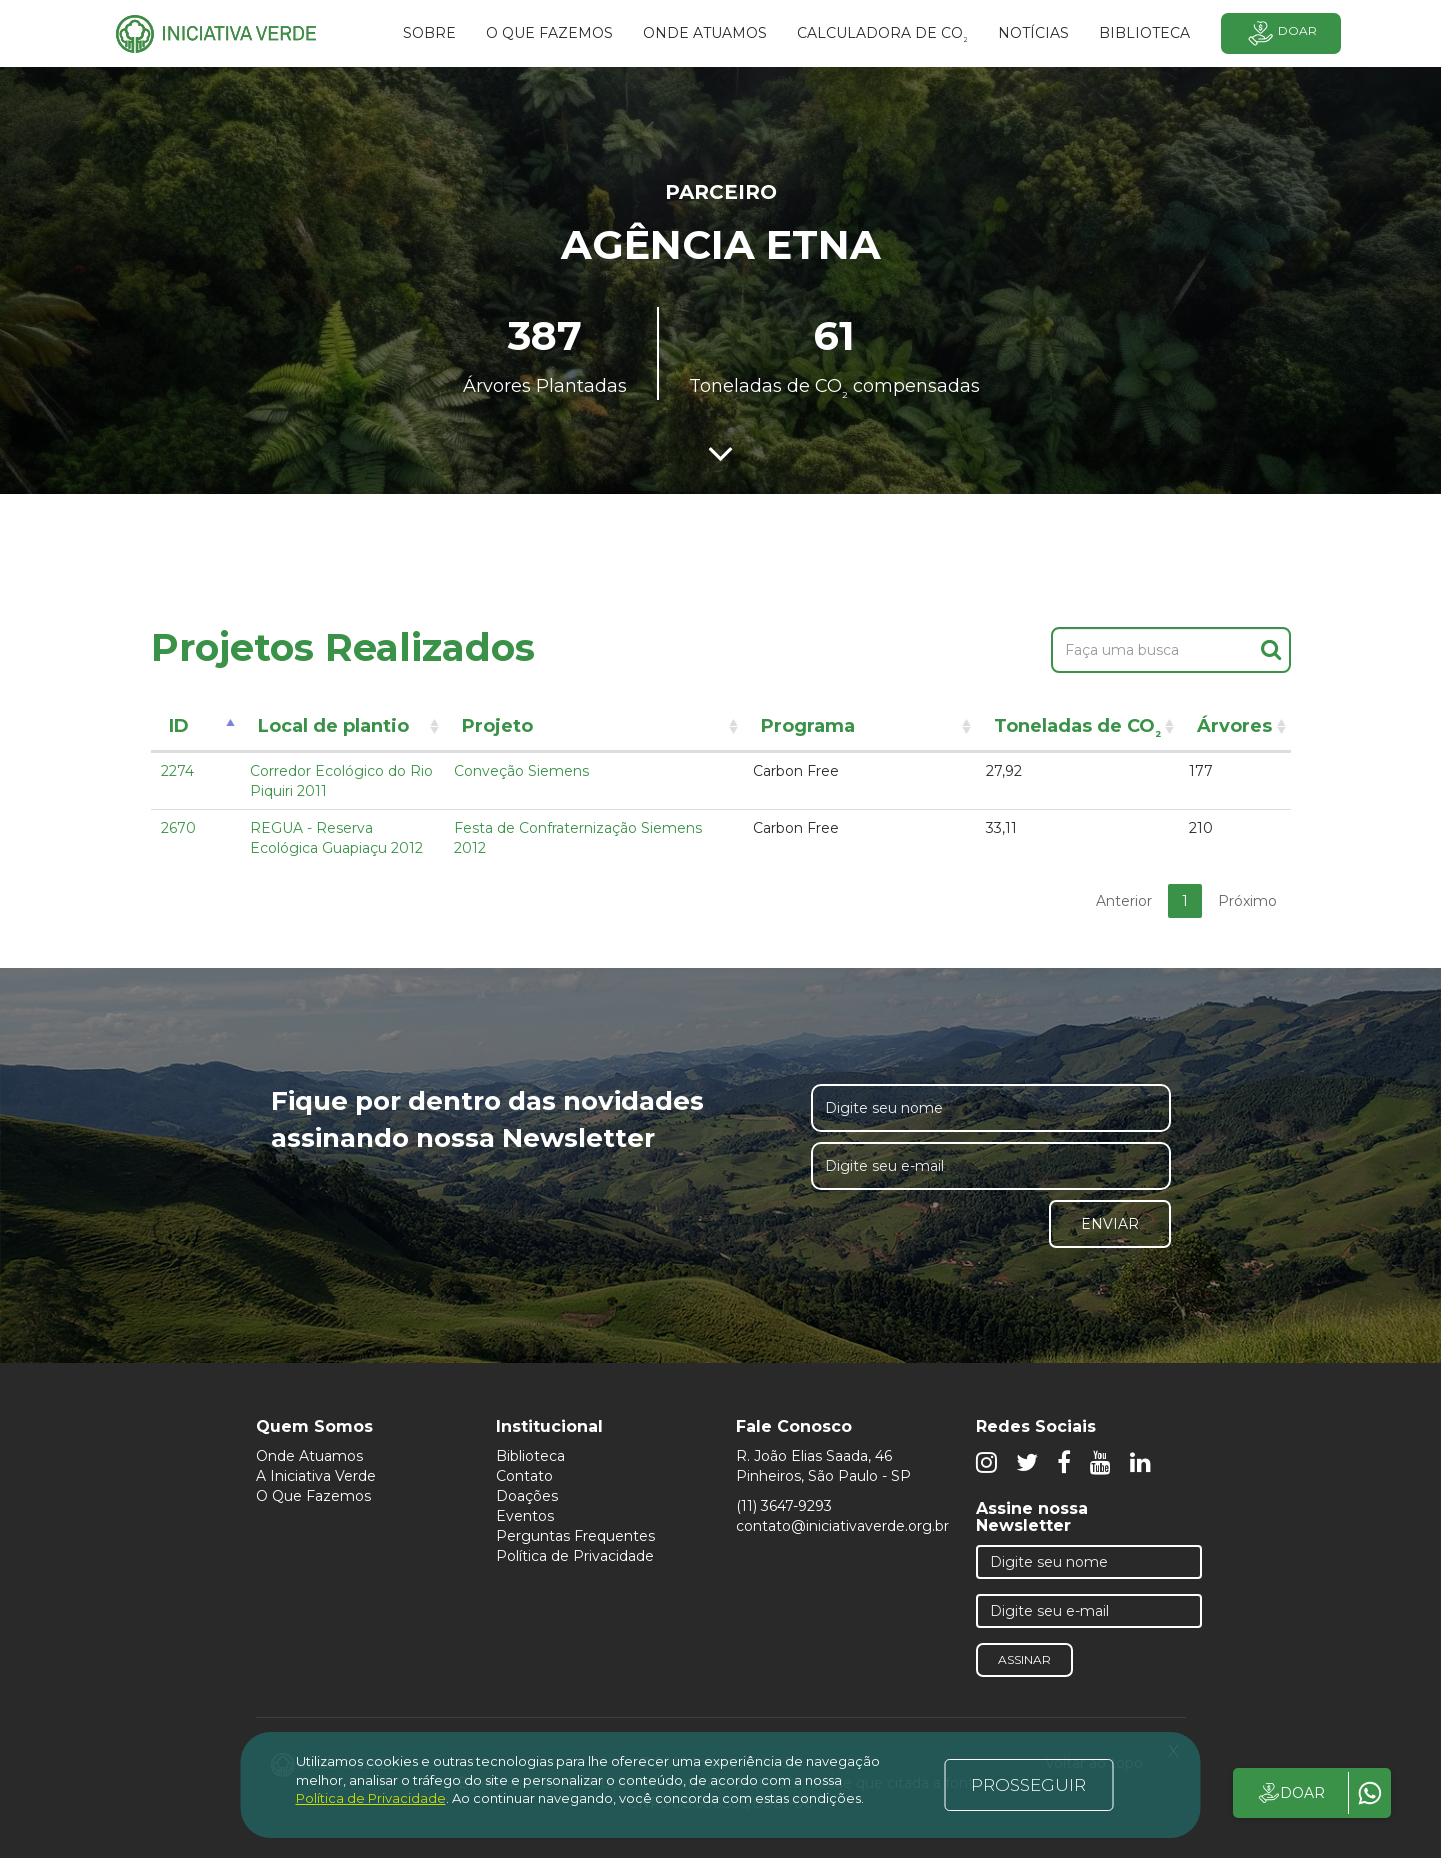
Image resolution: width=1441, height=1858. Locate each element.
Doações (527, 1496)
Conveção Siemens (521, 771)
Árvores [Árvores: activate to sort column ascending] (1234, 726)
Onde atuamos (705, 33)
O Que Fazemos (313, 1496)
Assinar (1024, 1659)
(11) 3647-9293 (784, 1506)
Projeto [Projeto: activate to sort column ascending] (497, 726)
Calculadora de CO (882, 36)
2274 (177, 771)
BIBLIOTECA (1144, 33)
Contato (524, 1476)
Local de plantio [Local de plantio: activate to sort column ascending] (333, 726)
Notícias (1033, 33)
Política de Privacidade (575, 1556)
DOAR (1290, 1793)
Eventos (525, 1516)
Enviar (1110, 1224)
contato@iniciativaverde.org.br (842, 1526)
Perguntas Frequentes (575, 1536)
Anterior (1124, 901)
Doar (1281, 33)
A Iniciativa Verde (316, 1476)
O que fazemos (549, 33)
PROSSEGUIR (1028, 1785)
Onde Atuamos (309, 1456)
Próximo (1247, 901)
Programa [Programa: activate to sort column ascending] (808, 726)
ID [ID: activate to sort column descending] (179, 726)
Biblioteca (530, 1456)
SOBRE (429, 33)
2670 (178, 828)
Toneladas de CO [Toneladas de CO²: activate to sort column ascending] (1077, 729)
